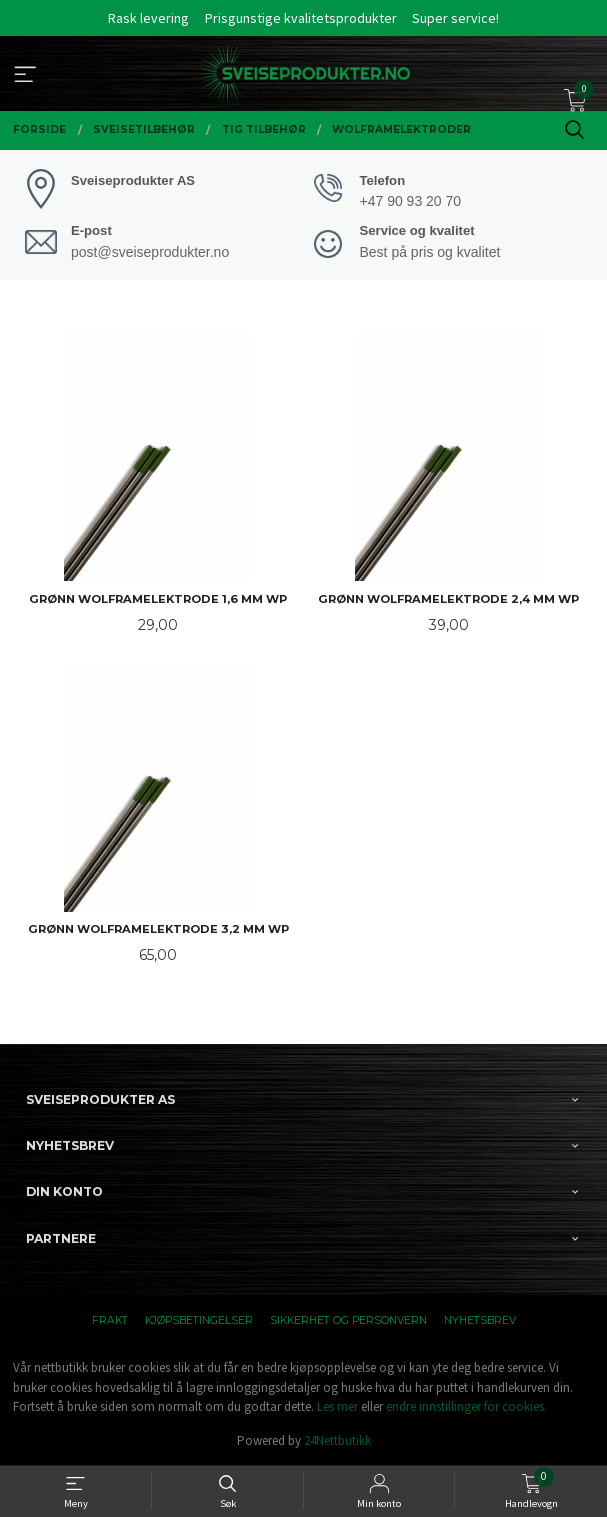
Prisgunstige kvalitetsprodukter (301, 18)
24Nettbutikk (337, 1440)
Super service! (455, 18)
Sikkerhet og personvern (348, 1320)
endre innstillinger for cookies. (466, 1406)
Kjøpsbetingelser (199, 1320)
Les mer (337, 1406)
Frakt (110, 1320)
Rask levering (148, 18)
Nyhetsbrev (480, 1320)
